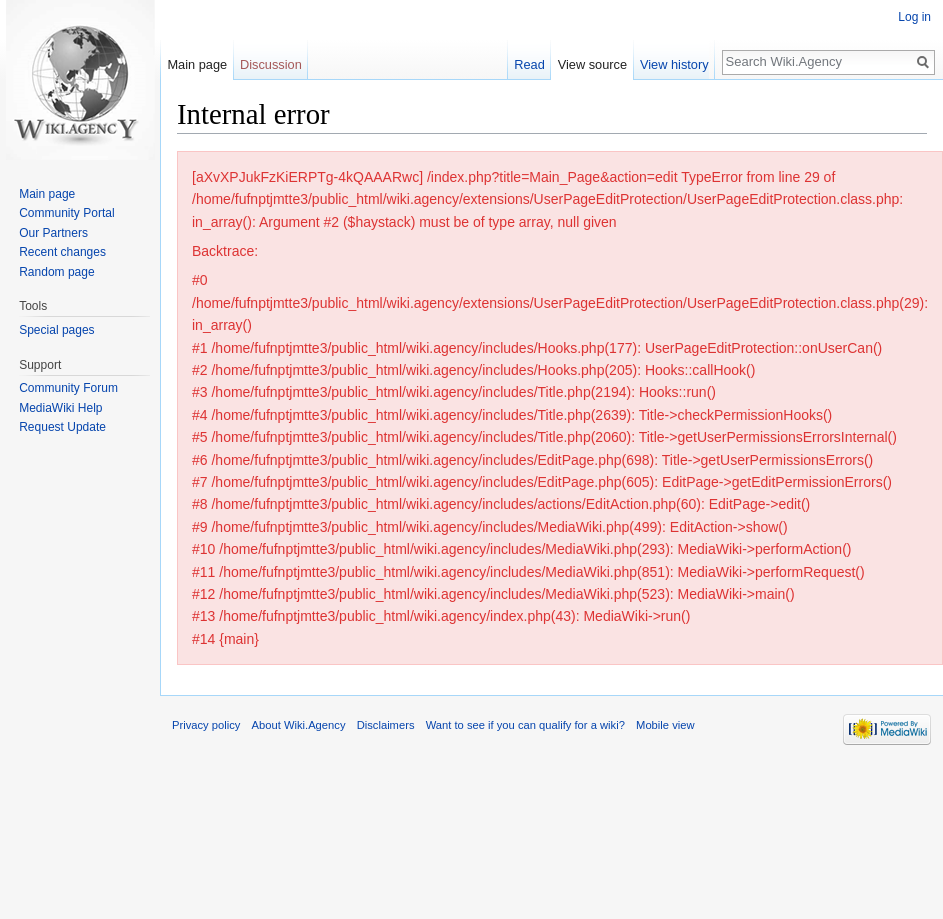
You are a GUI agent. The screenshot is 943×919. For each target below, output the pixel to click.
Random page (56, 272)
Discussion (271, 64)
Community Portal (66, 213)
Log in (914, 17)
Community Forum (68, 388)
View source (599, 64)
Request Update (62, 427)
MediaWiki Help (60, 408)
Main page (197, 64)
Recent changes (62, 252)
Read (537, 64)
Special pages (56, 330)
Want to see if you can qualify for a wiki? (525, 725)
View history (681, 64)
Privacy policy (206, 725)
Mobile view (665, 725)
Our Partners (53, 233)
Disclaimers (386, 725)
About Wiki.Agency (299, 725)
